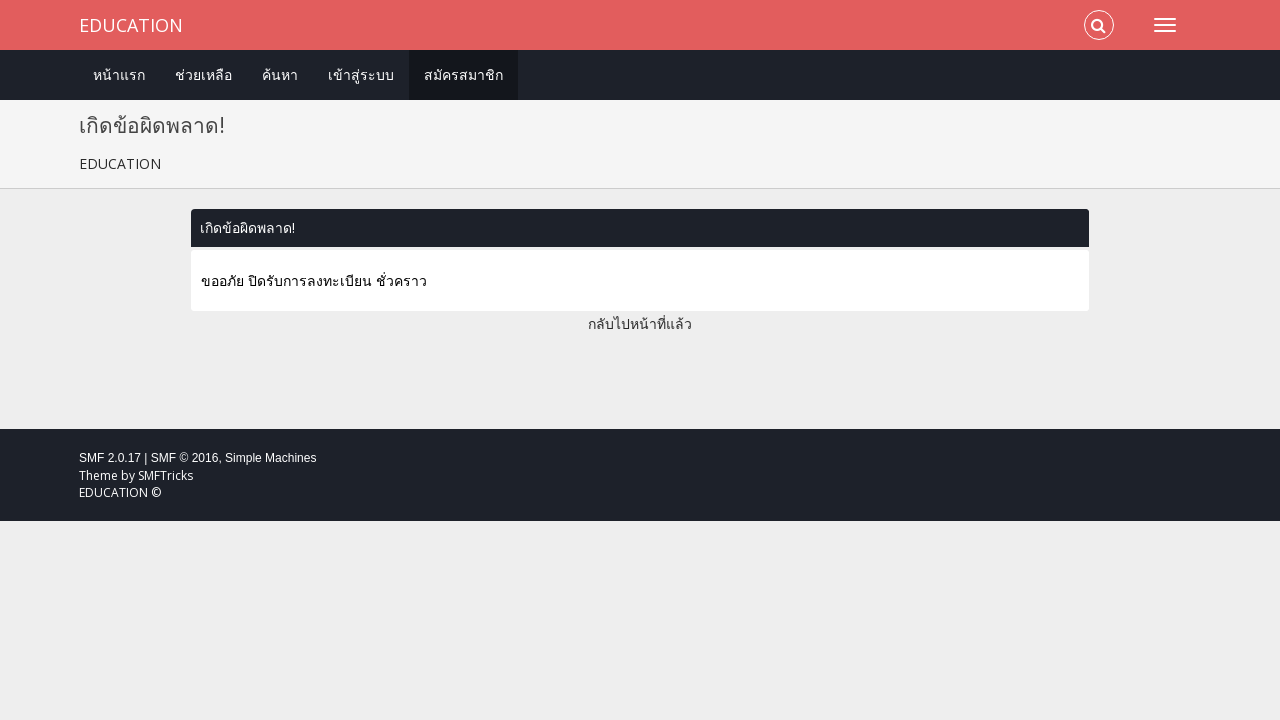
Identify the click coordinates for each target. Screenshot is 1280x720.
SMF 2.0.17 (110, 458)
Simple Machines (270, 458)
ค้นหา (280, 74)
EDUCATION (131, 25)
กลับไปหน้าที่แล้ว (640, 323)
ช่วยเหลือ (203, 74)
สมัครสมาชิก (463, 74)
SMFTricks (165, 475)
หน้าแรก (119, 74)
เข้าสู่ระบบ (361, 74)
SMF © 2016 (185, 458)
